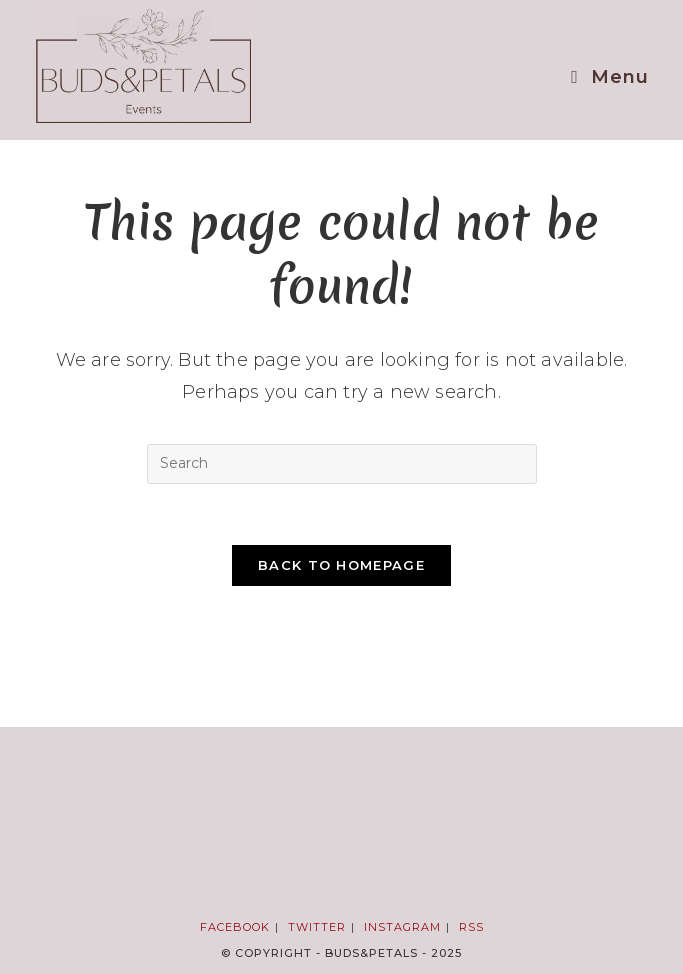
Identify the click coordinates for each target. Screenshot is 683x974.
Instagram (402, 927)
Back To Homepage (341, 565)
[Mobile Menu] (610, 77)
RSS (471, 927)
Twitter (317, 927)
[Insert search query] (342, 464)
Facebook (235, 927)
